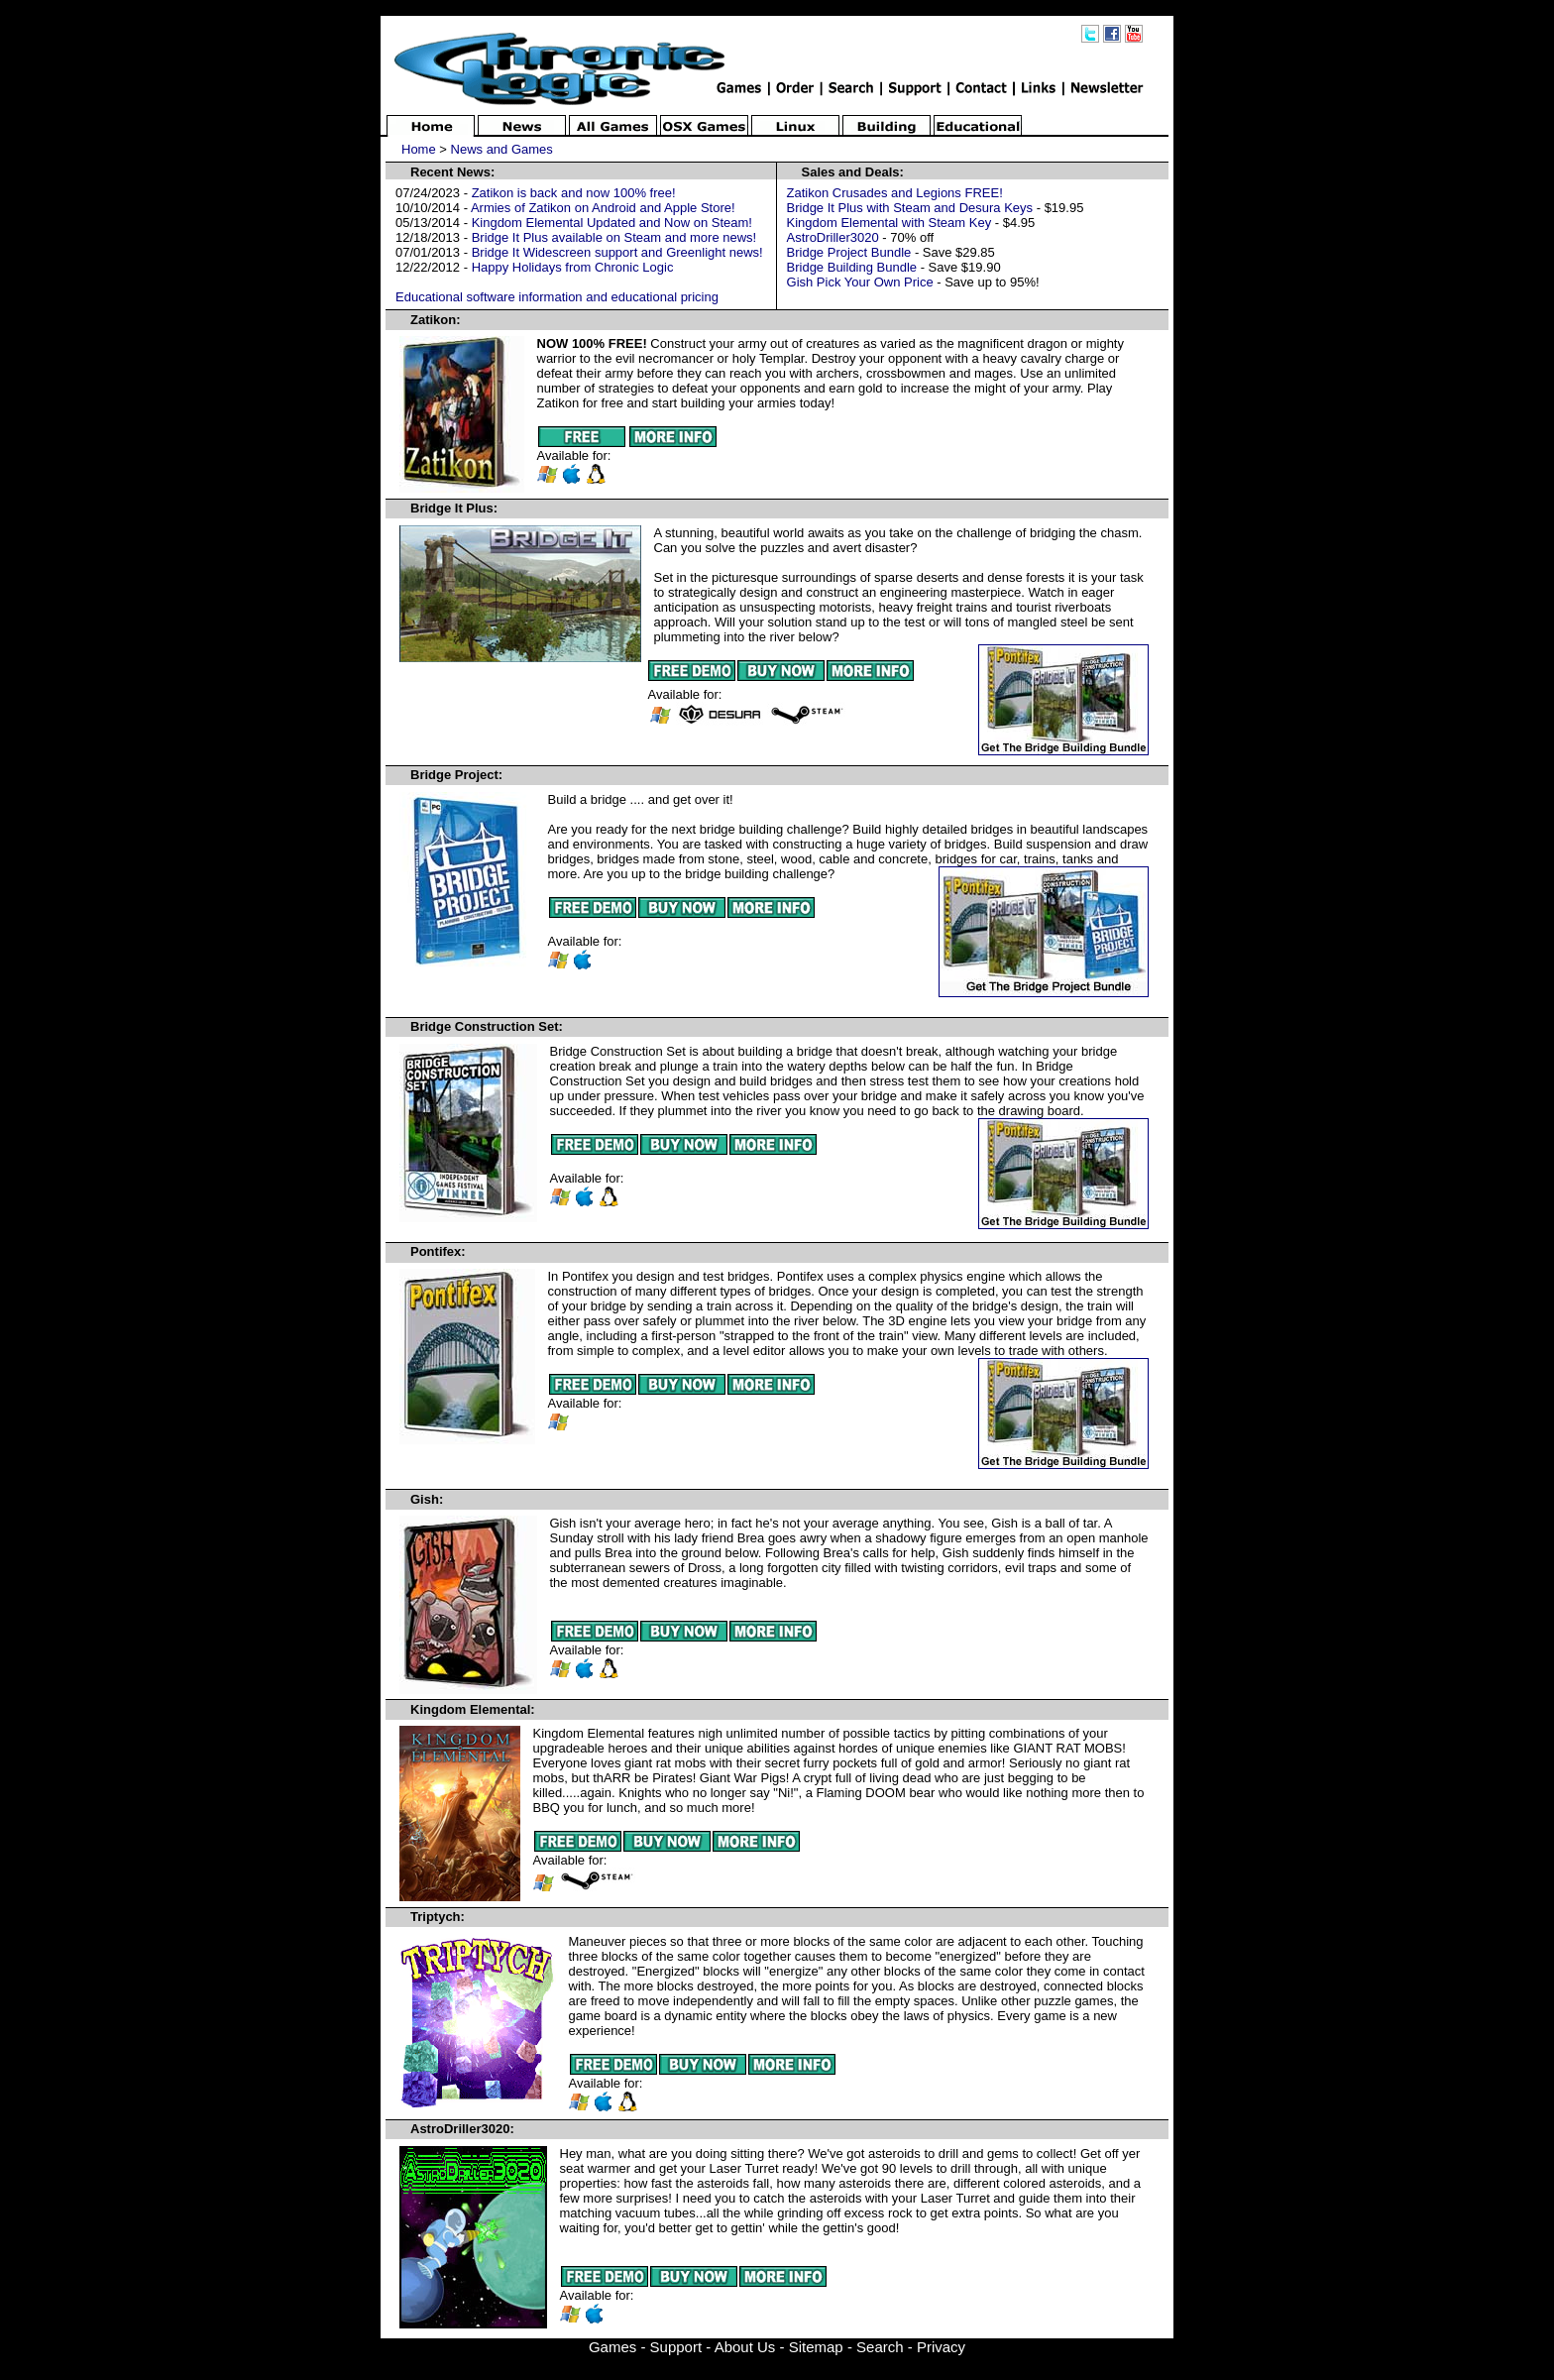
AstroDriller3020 (833, 237)
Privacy (941, 2346)
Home (418, 149)
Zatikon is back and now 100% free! (574, 192)
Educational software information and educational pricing (557, 296)
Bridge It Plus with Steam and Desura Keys (910, 207)
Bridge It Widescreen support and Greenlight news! (617, 252)
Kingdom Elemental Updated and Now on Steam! (612, 222)
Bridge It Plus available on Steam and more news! (614, 237)
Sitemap (816, 2346)
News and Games (502, 149)
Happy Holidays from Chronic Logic (573, 267)
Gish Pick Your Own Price (860, 282)
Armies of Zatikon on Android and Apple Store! (603, 207)
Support (676, 2346)
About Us (745, 2346)
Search (880, 2346)
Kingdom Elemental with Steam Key (889, 222)
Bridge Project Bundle (849, 252)
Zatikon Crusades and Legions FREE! (895, 192)
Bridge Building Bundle (852, 267)
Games (612, 2346)
